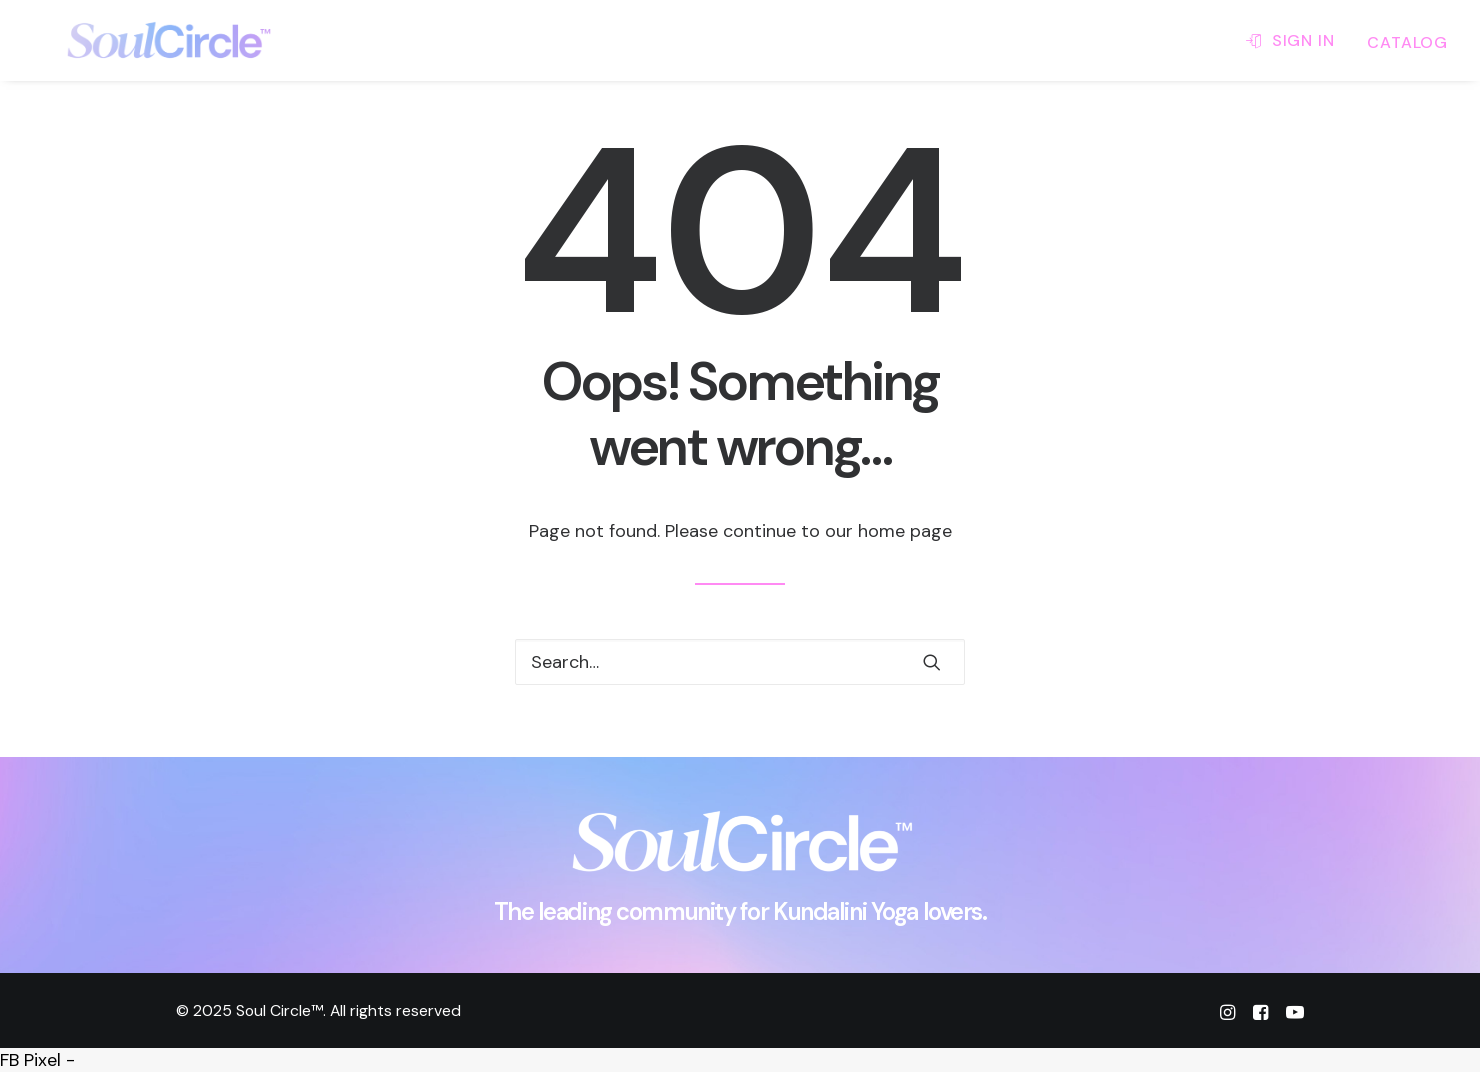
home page (905, 531)
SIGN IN (1303, 40)
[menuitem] (1297, 40)
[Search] (740, 662)
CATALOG (1407, 42)
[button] (932, 662)
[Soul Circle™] (139, 40)
